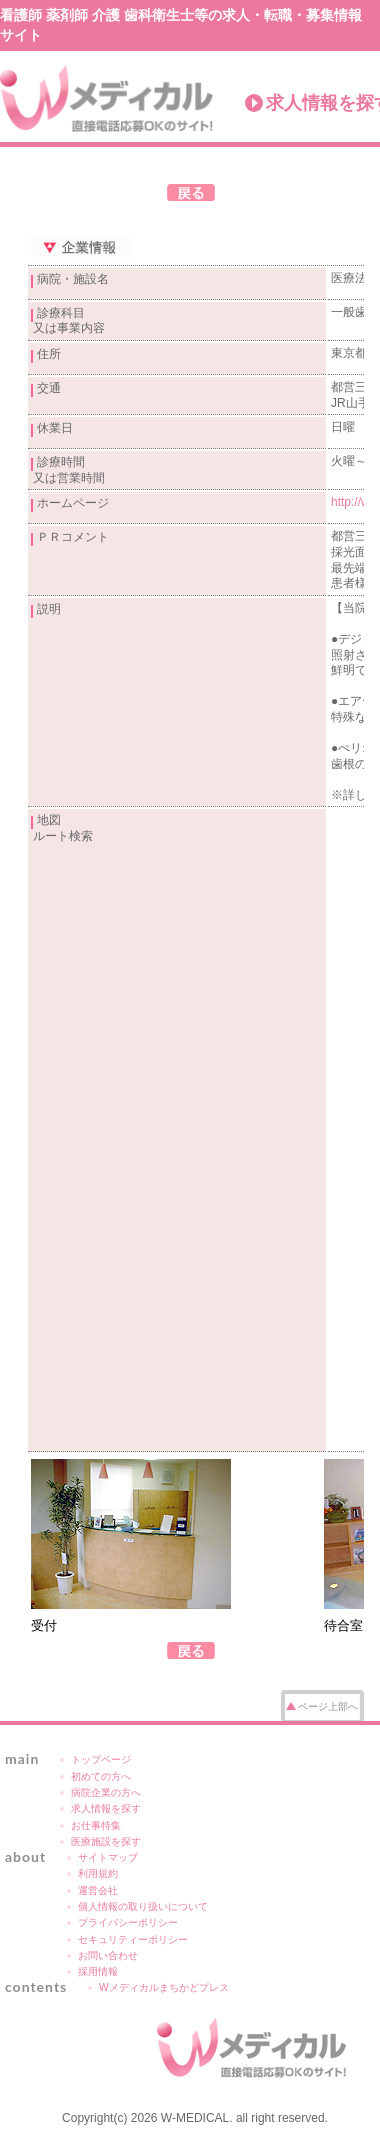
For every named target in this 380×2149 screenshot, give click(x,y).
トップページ (101, 1759)
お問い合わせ (108, 1955)
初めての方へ (101, 1776)
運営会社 (98, 1890)
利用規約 (98, 1873)
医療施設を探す (106, 1841)
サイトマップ (108, 1857)
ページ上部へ (328, 1706)
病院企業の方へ (106, 1792)
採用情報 (98, 1971)
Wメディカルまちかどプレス (164, 1987)
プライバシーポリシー (128, 1922)
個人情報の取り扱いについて (143, 1906)
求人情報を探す (106, 1808)
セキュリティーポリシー (133, 1939)
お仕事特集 (96, 1825)
